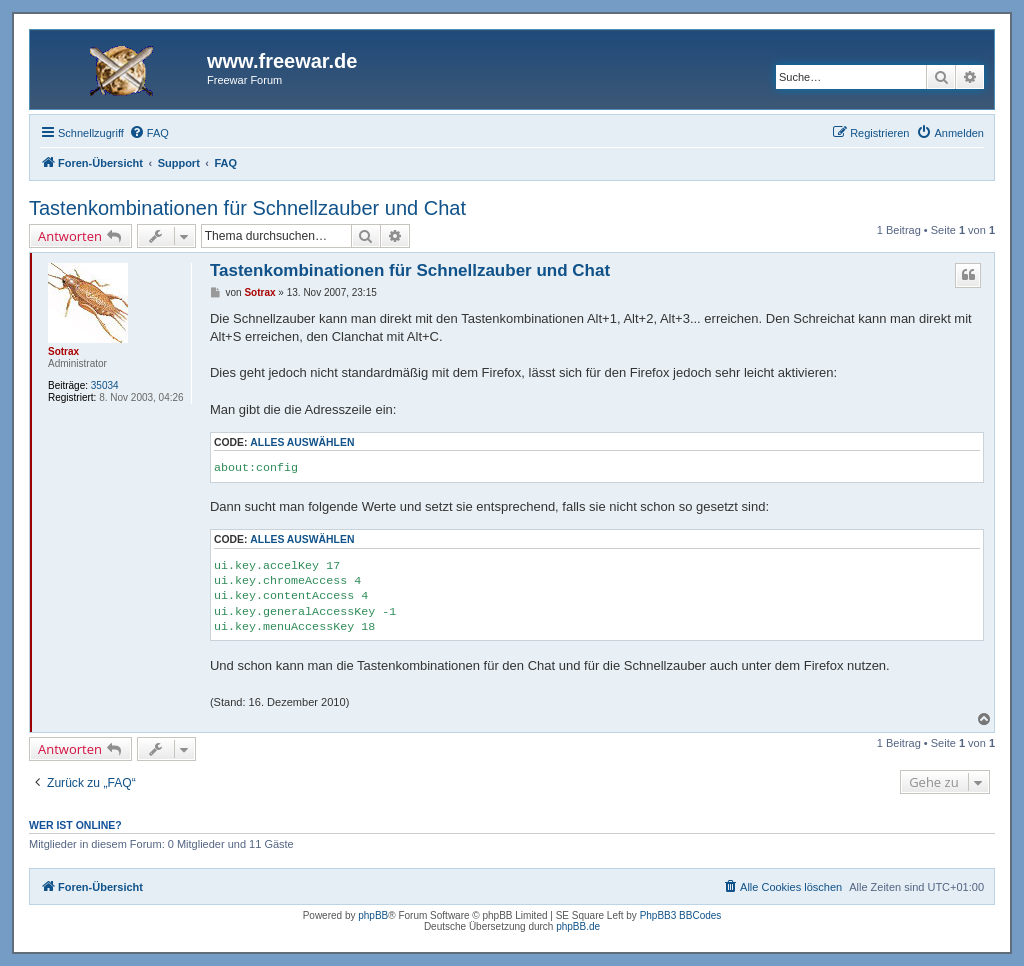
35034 (105, 385)
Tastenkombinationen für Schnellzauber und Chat (247, 208)
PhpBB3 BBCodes (681, 915)
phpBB (373, 915)
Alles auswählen (302, 442)
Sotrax (63, 351)
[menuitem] (149, 133)
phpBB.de (578, 926)
